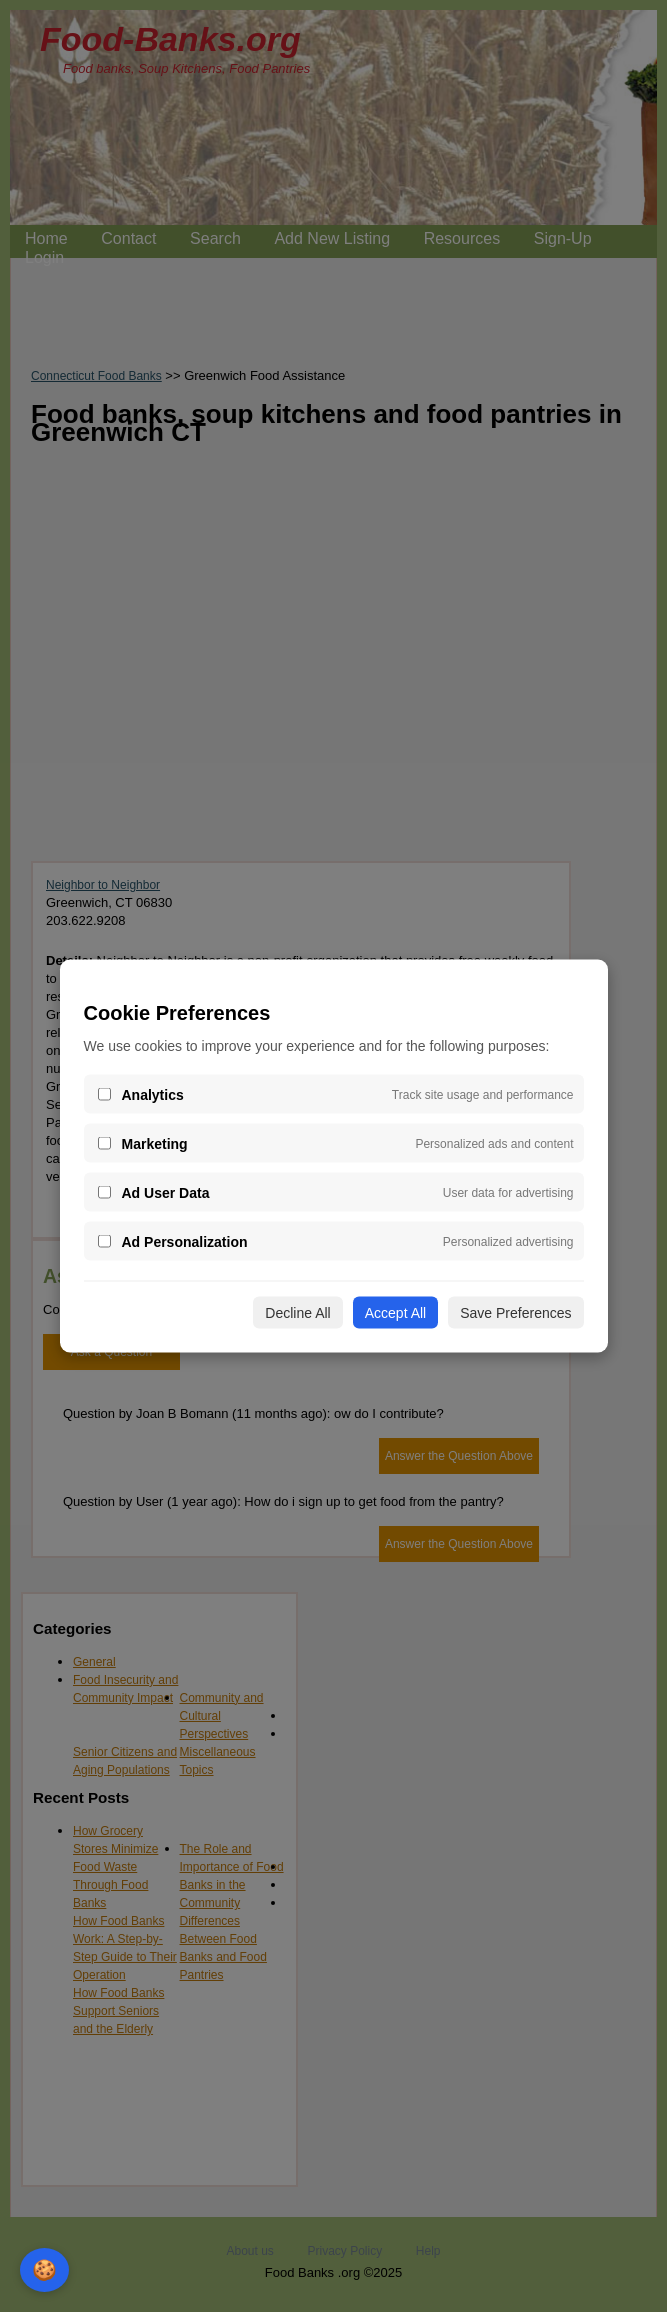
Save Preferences (515, 1313)
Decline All (297, 1313)
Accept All (395, 1313)
